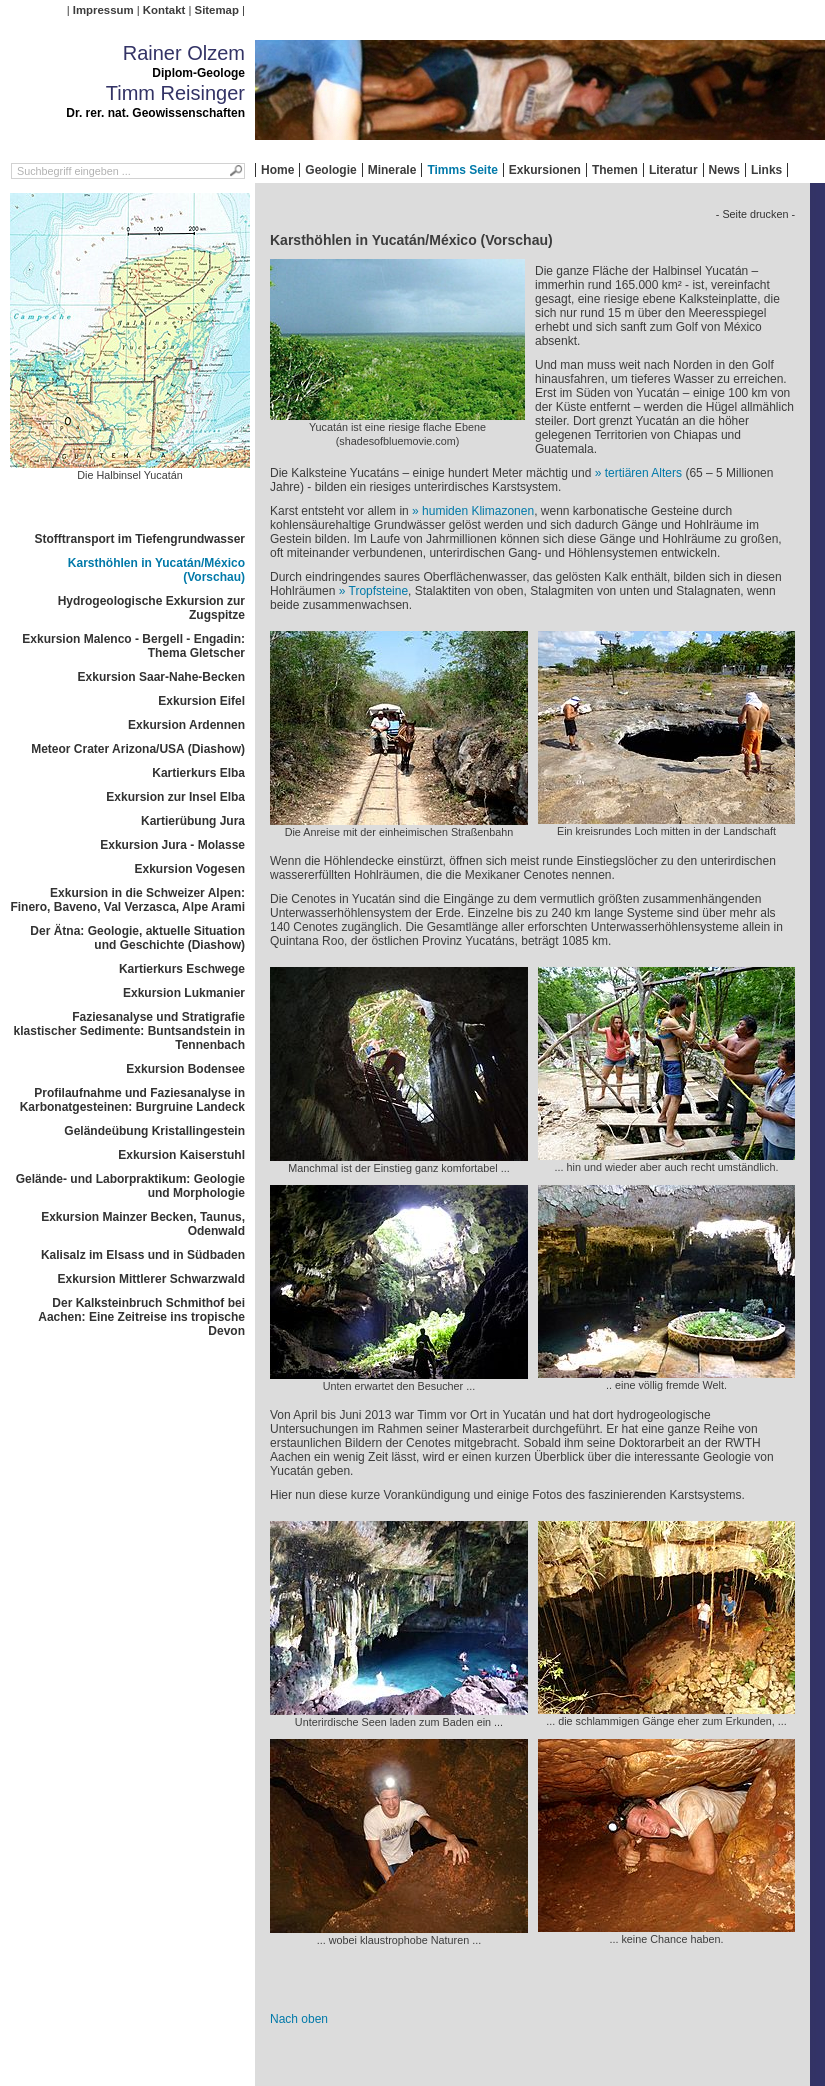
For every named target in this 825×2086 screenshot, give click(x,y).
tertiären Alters (643, 473)
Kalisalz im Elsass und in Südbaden (143, 1255)
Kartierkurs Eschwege (182, 969)
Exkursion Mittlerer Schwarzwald (151, 1279)
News (724, 170)
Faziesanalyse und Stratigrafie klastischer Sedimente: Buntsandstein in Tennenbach (129, 1031)
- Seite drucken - (755, 214)
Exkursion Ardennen (186, 725)
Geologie (330, 170)
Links (766, 170)
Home (277, 170)
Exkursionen (545, 170)
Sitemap (217, 10)
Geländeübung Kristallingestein (154, 1131)
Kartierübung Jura (193, 821)
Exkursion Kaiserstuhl (181, 1155)
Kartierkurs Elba (198, 773)
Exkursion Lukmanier (184, 993)
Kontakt (164, 10)
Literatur (673, 170)
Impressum (103, 10)
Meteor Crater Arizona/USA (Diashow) (138, 749)
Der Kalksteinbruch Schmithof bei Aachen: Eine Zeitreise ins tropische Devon (141, 1317)
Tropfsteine (379, 591)
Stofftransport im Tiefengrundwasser (140, 539)
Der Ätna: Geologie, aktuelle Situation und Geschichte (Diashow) (137, 938)
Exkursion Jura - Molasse (172, 845)
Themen (615, 170)
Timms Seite (462, 170)
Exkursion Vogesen (190, 869)
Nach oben (299, 2019)
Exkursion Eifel (201, 701)
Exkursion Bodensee (185, 1069)
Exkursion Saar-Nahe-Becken (161, 677)
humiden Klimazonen (478, 511)
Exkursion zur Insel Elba (175, 797)
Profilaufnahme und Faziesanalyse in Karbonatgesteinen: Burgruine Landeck (132, 1100)
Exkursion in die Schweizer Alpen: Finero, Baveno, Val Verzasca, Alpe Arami (127, 900)
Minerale (392, 170)
